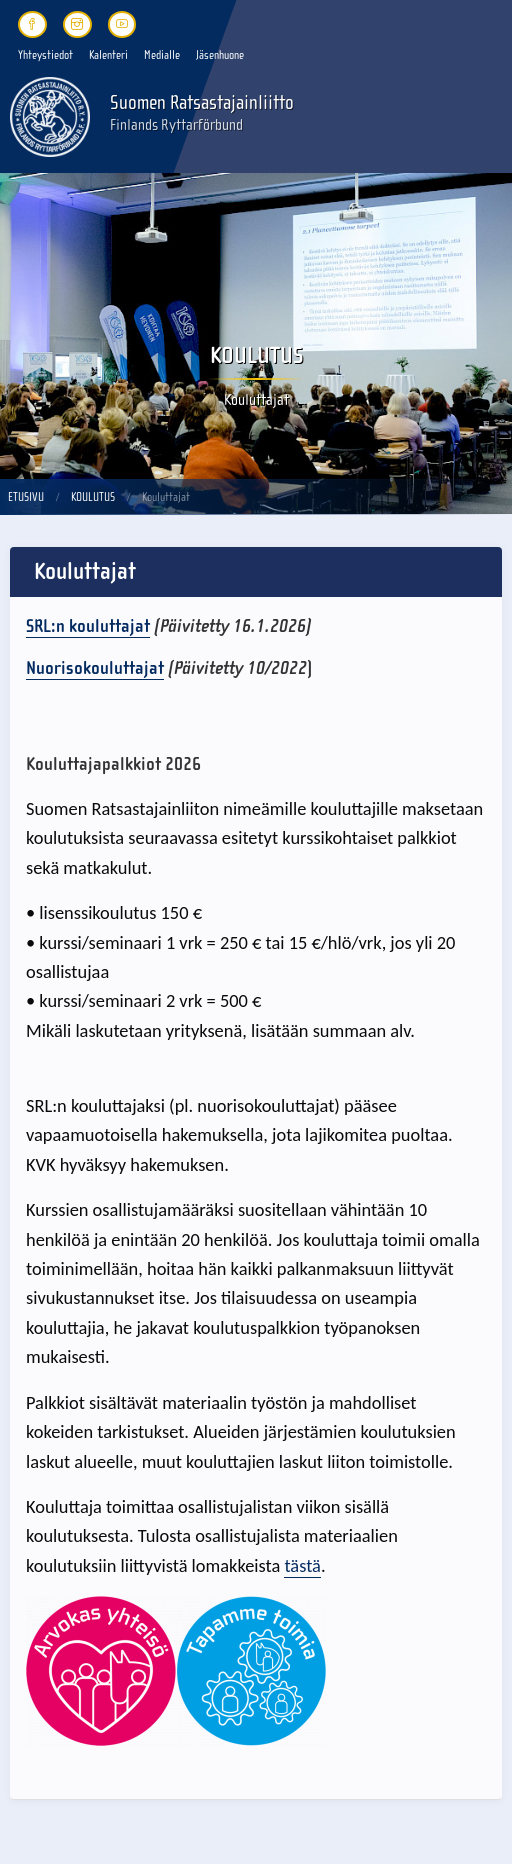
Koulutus (93, 497)
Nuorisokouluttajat (95, 668)
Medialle (162, 55)
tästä (302, 1565)
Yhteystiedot (45, 55)
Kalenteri (108, 55)
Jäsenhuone (220, 55)
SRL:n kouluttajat (88, 626)
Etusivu (26, 497)
